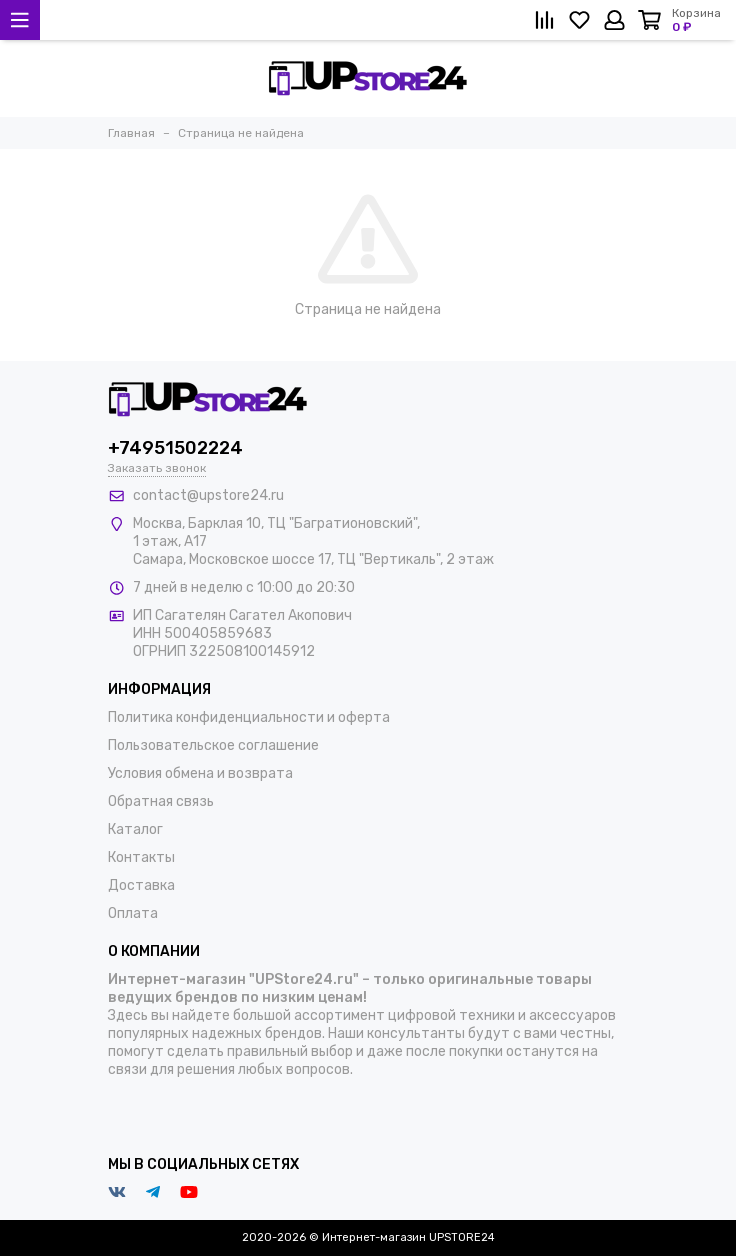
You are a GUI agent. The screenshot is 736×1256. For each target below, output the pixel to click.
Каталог (135, 829)
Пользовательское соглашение (213, 745)
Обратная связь (161, 801)
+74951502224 (175, 448)
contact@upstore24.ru (208, 495)
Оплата (133, 913)
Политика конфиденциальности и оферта (249, 717)
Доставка (141, 885)
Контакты (141, 857)
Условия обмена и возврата (200, 773)
